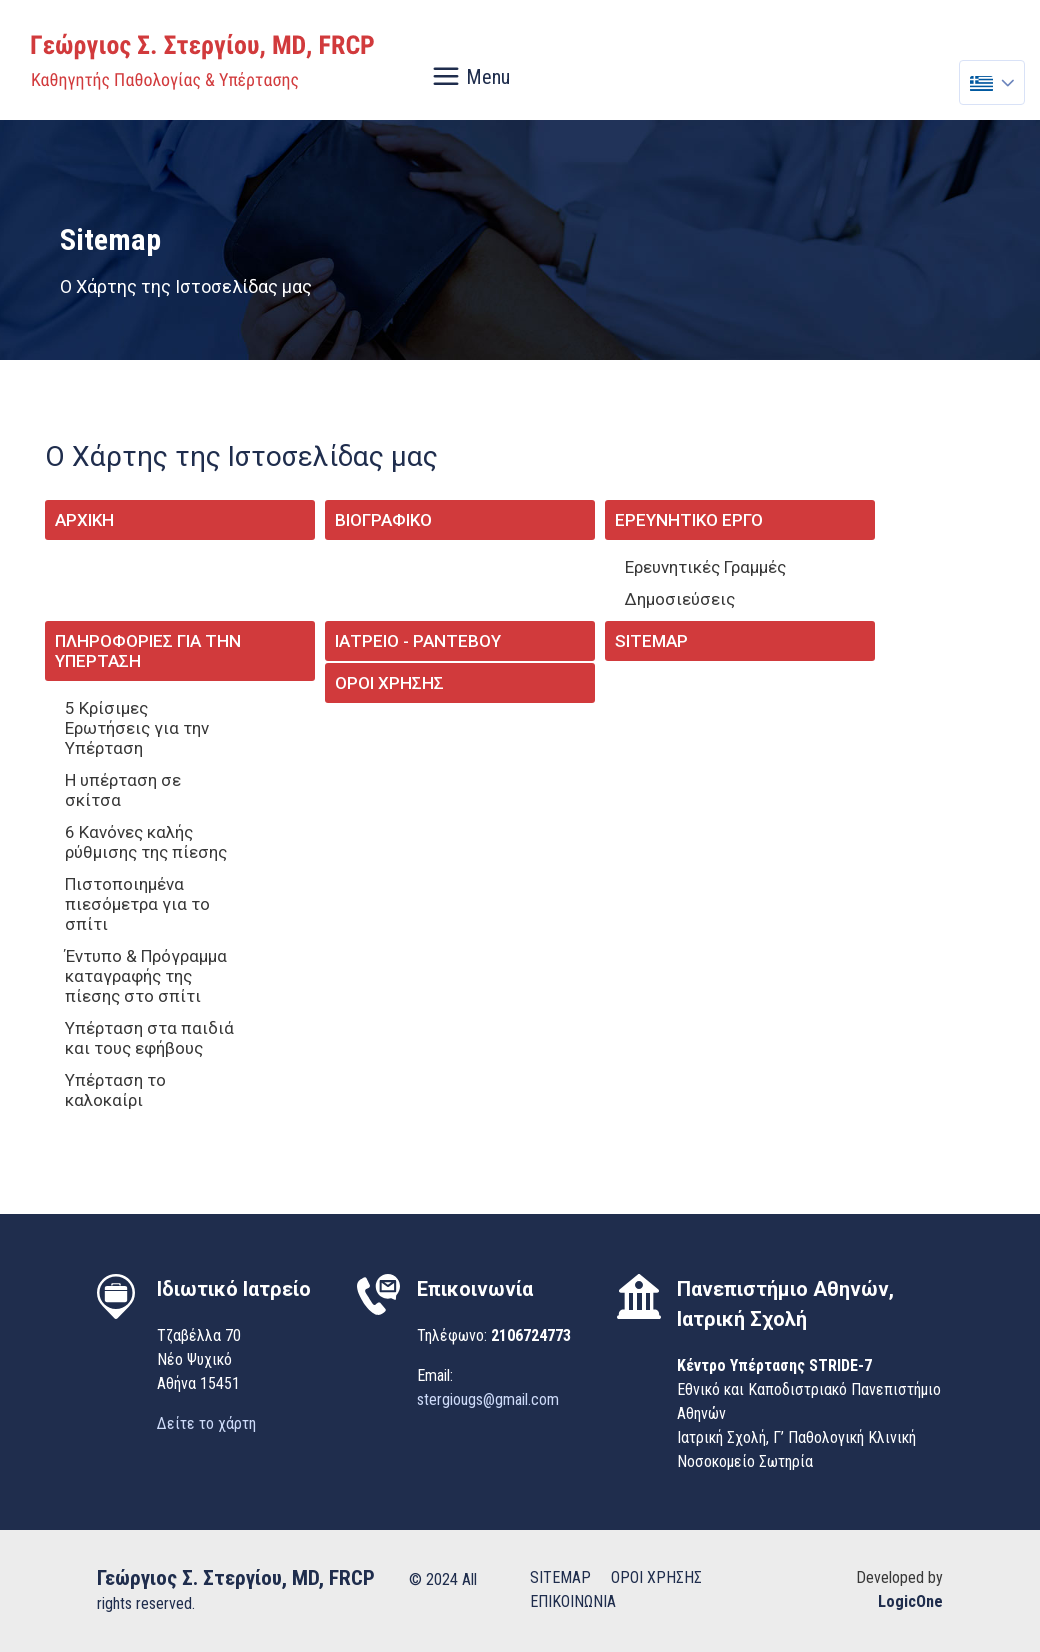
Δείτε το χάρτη (206, 1423)
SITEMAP (560, 1577)
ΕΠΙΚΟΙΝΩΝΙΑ (573, 1601)
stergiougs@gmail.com (488, 1399)
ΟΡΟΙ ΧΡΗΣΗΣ (656, 1577)
